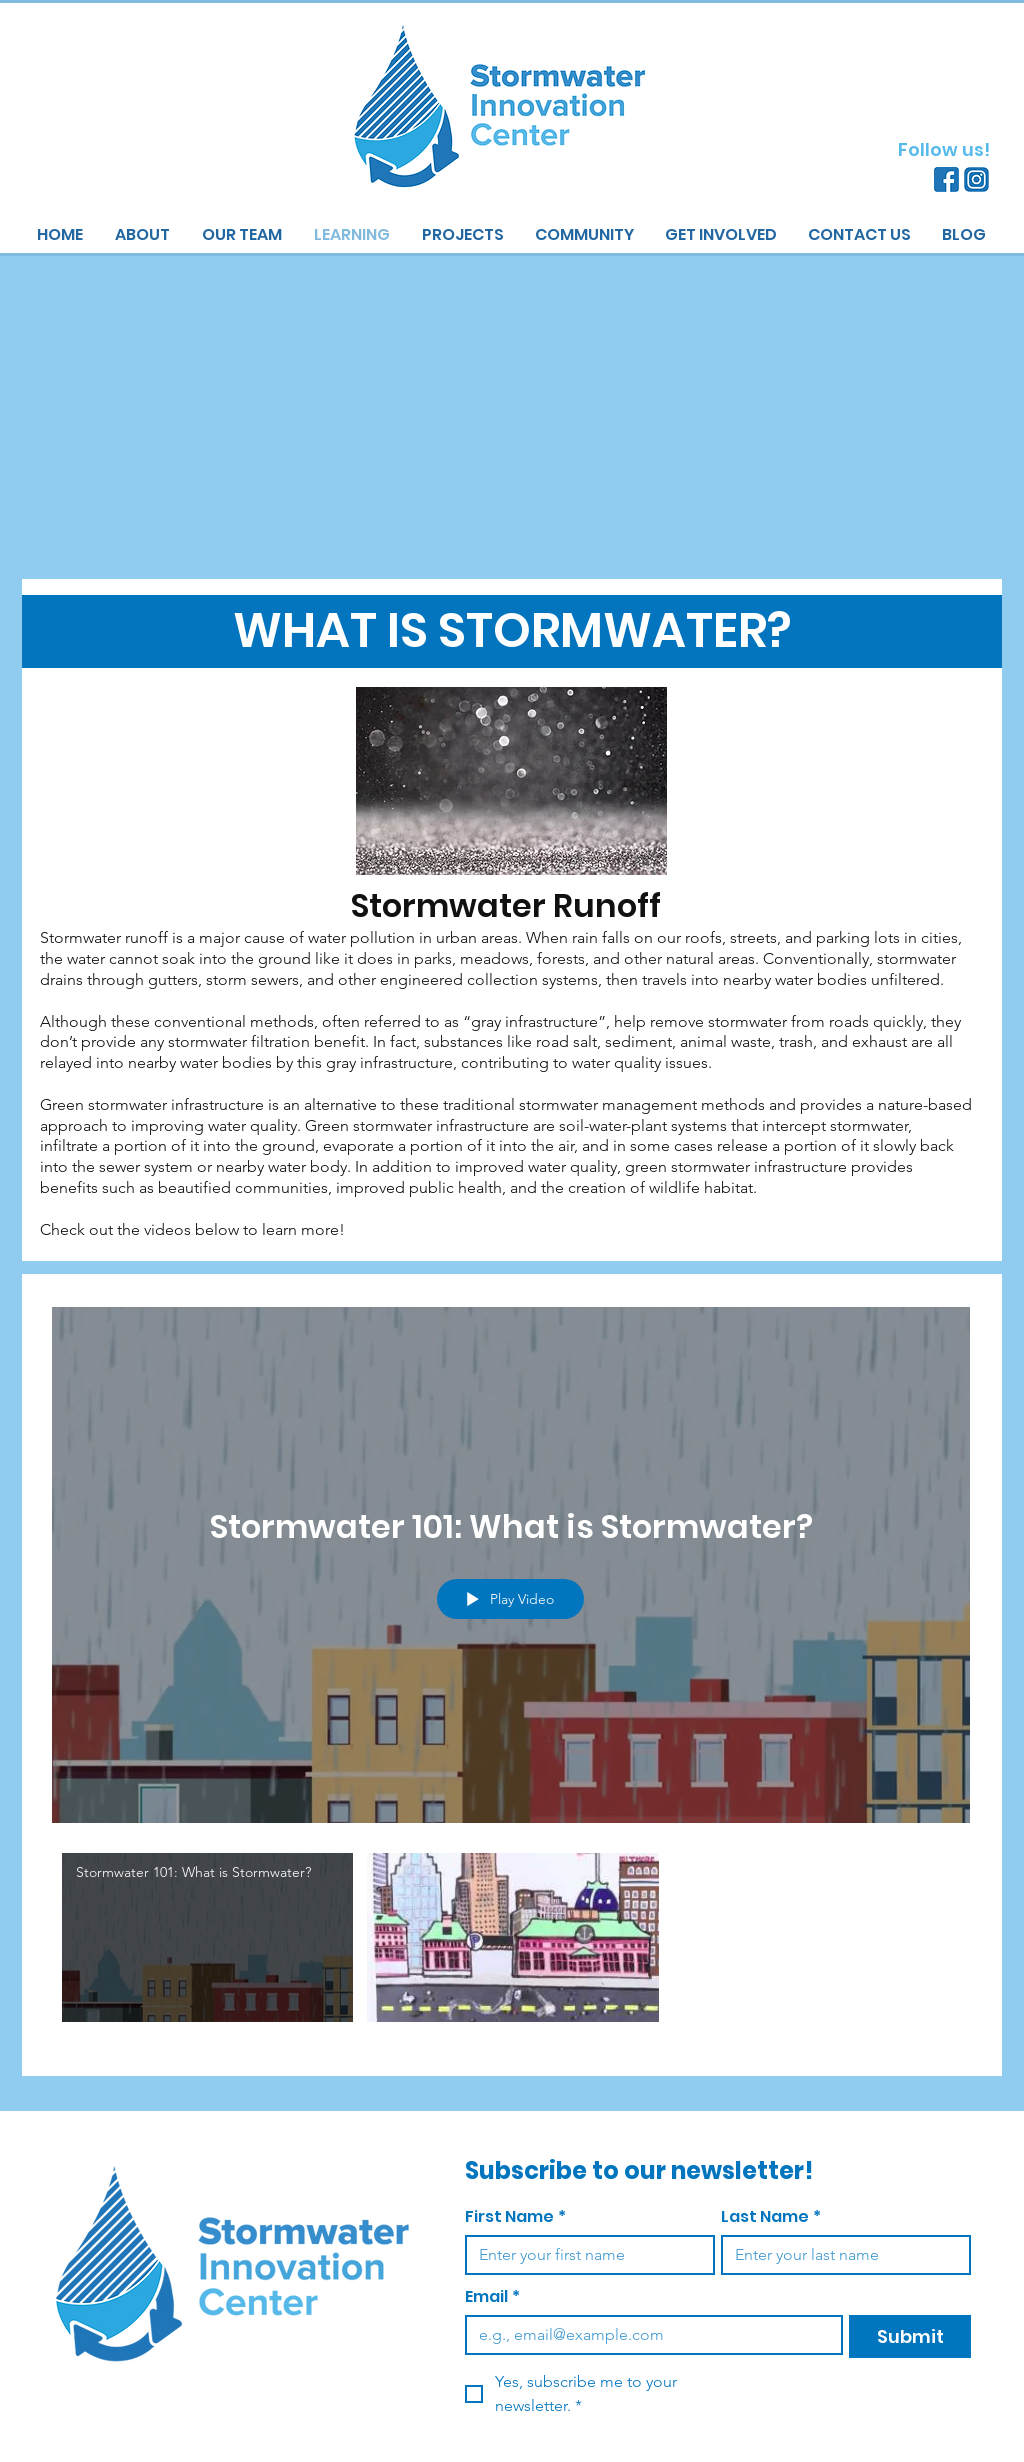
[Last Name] (840, 2255)
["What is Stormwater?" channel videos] (511, 1943)
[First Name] (584, 2255)
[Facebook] (946, 179)
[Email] (648, 2335)
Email (492, 2296)
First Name (515, 2216)
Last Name (771, 2216)
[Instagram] (976, 179)
